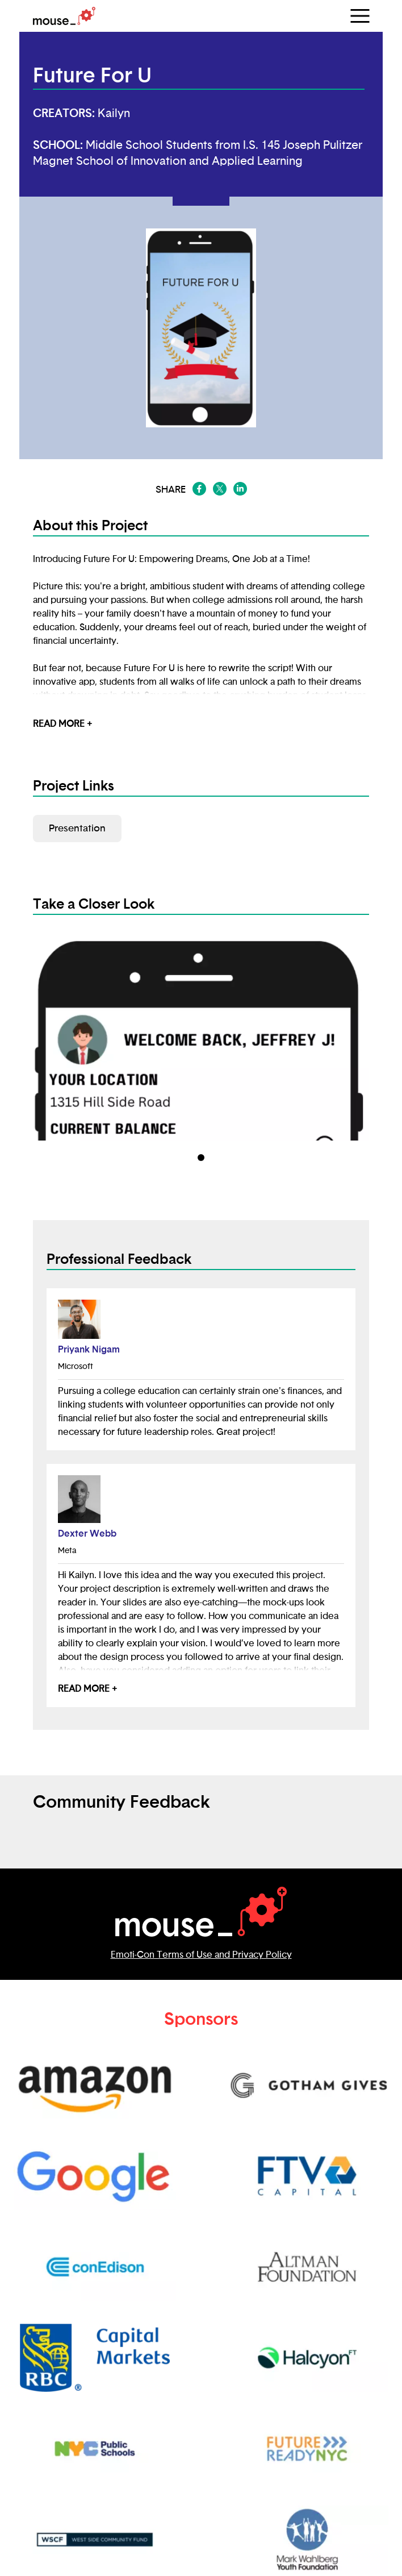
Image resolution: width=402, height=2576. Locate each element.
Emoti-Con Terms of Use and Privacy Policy (201, 1954)
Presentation (77, 828)
